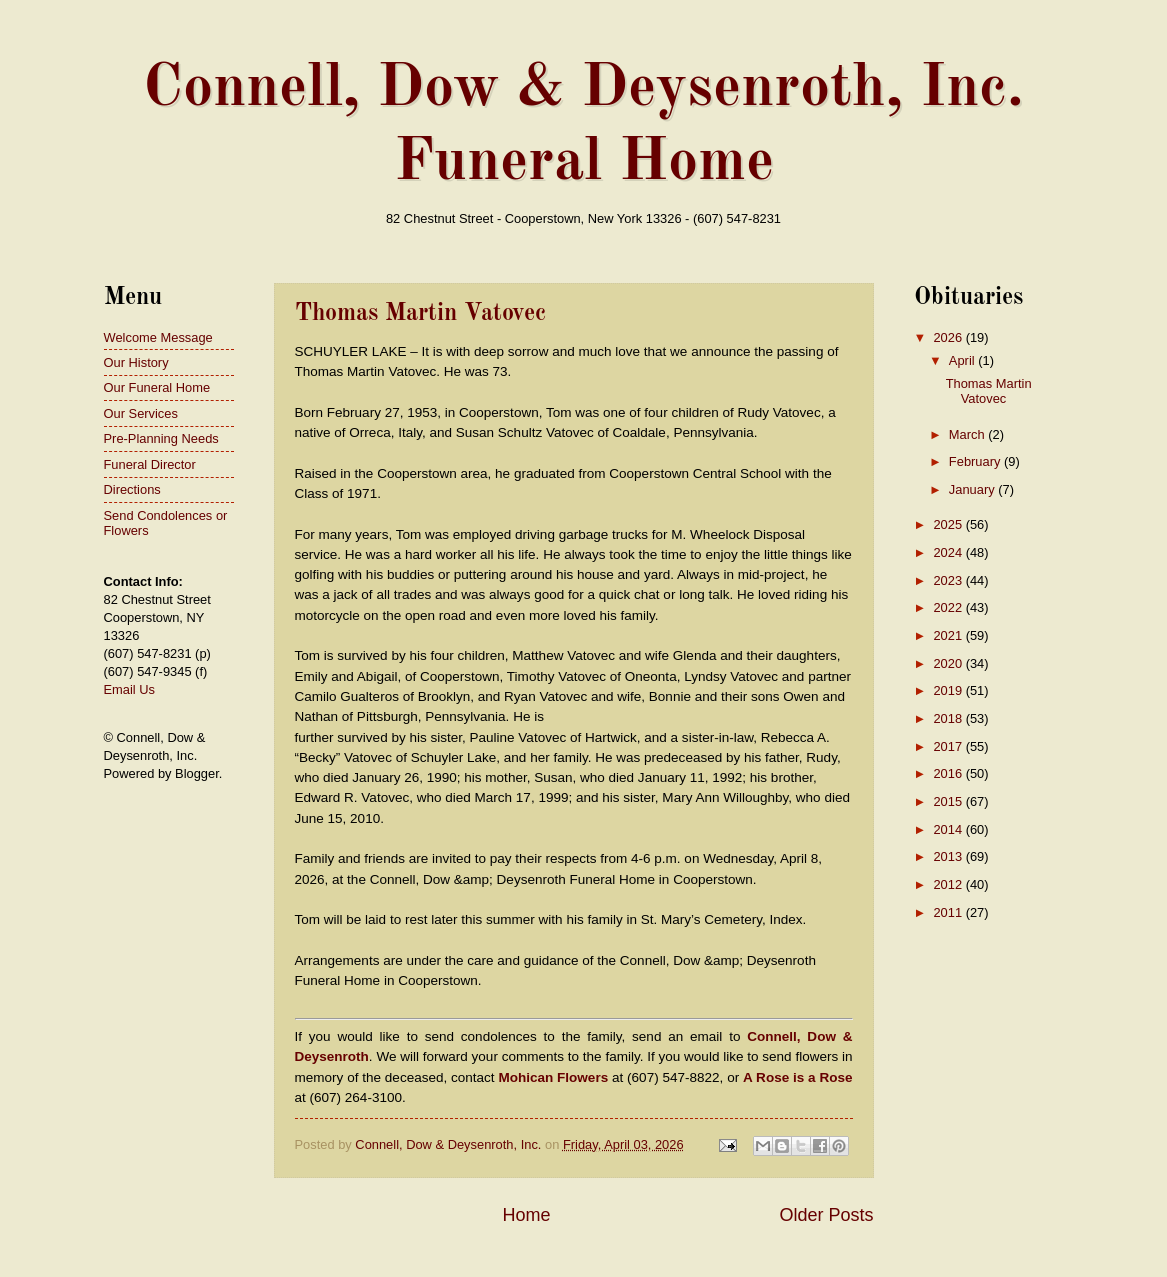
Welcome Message (158, 337)
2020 (949, 663)
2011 (949, 912)
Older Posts (826, 1215)
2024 (949, 552)
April (963, 360)
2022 (949, 607)
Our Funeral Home (157, 387)
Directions (132, 489)
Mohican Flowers (553, 1077)
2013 (949, 856)
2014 (949, 829)
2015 (949, 801)
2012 (949, 884)
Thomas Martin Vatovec (420, 314)
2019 (949, 690)
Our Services (141, 413)
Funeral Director (150, 464)
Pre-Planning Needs (161, 438)
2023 (949, 580)
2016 (949, 773)
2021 (949, 635)
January (973, 489)
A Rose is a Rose (797, 1077)
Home (526, 1215)
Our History (136, 362)
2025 (949, 524)
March (968, 434)
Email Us (130, 689)
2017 (949, 746)
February (976, 461)
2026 (949, 337)
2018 (949, 718)
